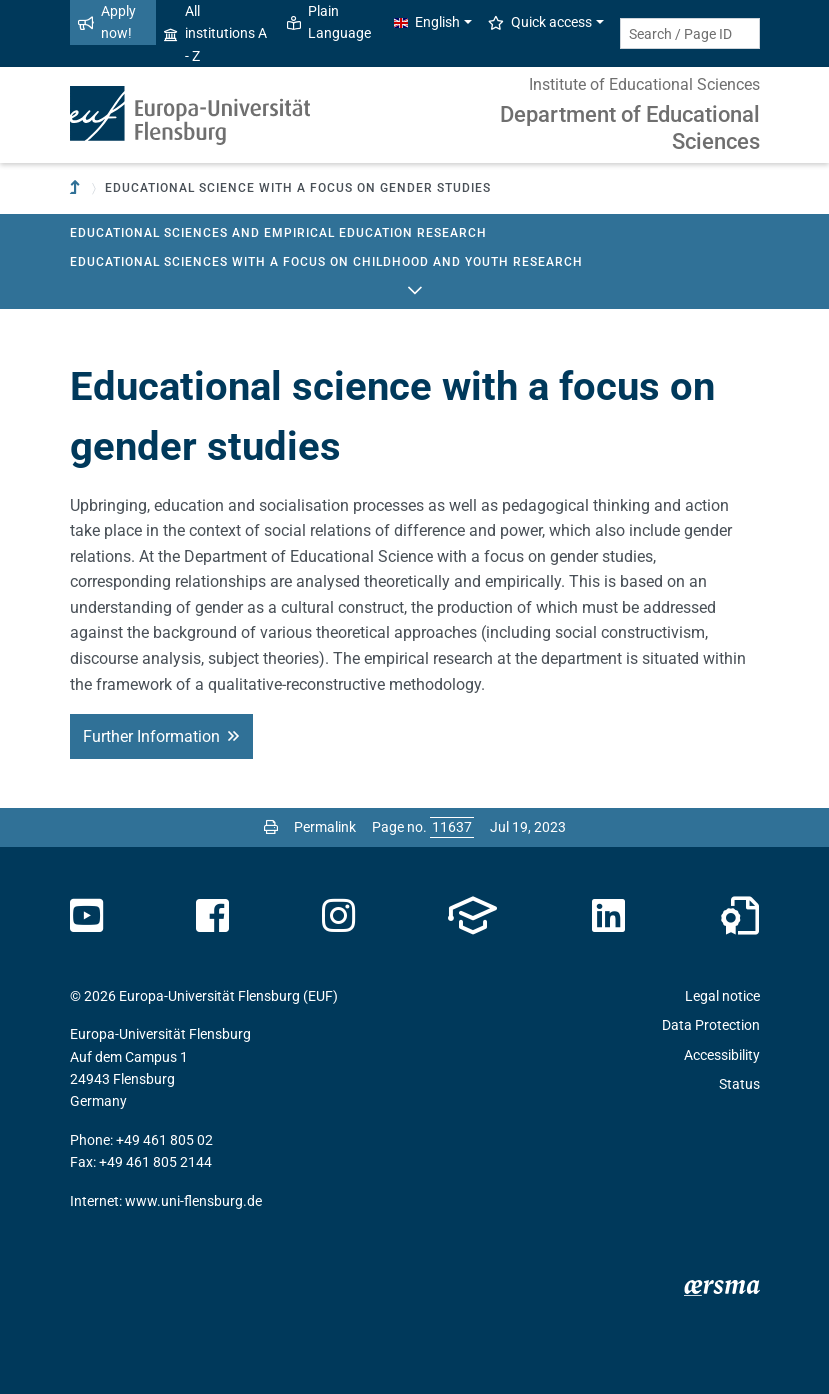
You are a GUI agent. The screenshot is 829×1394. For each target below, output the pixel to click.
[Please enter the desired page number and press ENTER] (452, 827)
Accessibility (722, 1055)
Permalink (325, 827)
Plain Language (329, 22)
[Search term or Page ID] (690, 33)
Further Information (151, 736)
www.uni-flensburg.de (193, 1201)
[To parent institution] (77, 188)
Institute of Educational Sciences (644, 84)
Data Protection (711, 1025)
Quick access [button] (540, 22)
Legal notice (722, 996)
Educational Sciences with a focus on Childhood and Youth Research (326, 262)
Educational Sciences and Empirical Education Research (278, 233)
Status (739, 1084)
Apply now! (107, 22)
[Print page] (271, 827)
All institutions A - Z (215, 33)
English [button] (427, 22)
